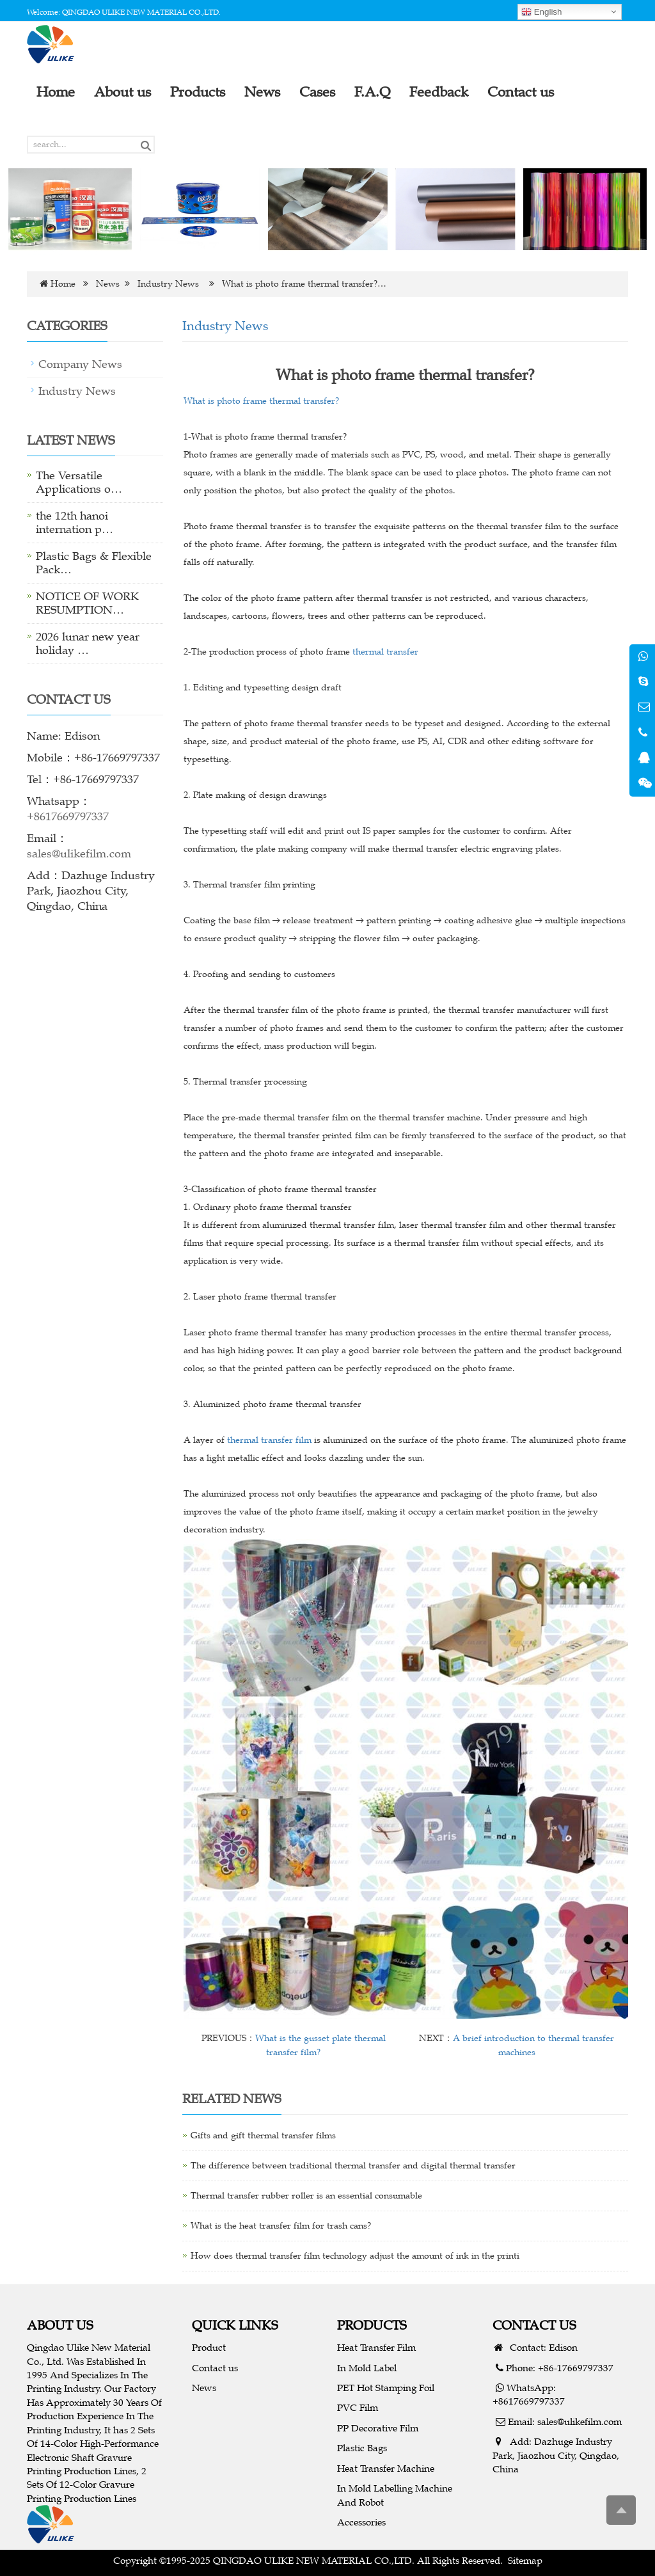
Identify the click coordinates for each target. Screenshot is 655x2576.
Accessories (361, 2522)
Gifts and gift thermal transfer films (263, 2135)
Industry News (168, 283)
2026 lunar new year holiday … (87, 643)
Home (63, 283)
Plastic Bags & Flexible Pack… (94, 562)
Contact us (215, 2368)
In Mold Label (367, 2368)
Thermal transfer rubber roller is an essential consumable (306, 2195)
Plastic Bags (362, 2448)
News (108, 283)
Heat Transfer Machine (385, 2468)
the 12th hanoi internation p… (74, 522)
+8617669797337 (68, 816)
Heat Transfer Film (376, 2347)
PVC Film (357, 2407)
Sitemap (525, 2560)
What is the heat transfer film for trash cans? (281, 2225)
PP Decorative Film (377, 2428)
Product (209, 2347)
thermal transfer (385, 651)
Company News (80, 364)
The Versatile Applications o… (79, 482)
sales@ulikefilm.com (79, 854)
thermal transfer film (269, 1440)
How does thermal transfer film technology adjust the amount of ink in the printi (355, 2255)
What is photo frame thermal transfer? (261, 400)
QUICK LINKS (235, 2325)
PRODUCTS (372, 2325)
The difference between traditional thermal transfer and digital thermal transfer (353, 2165)
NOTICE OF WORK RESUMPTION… (87, 603)
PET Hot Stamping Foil (385, 2387)
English (541, 12)
